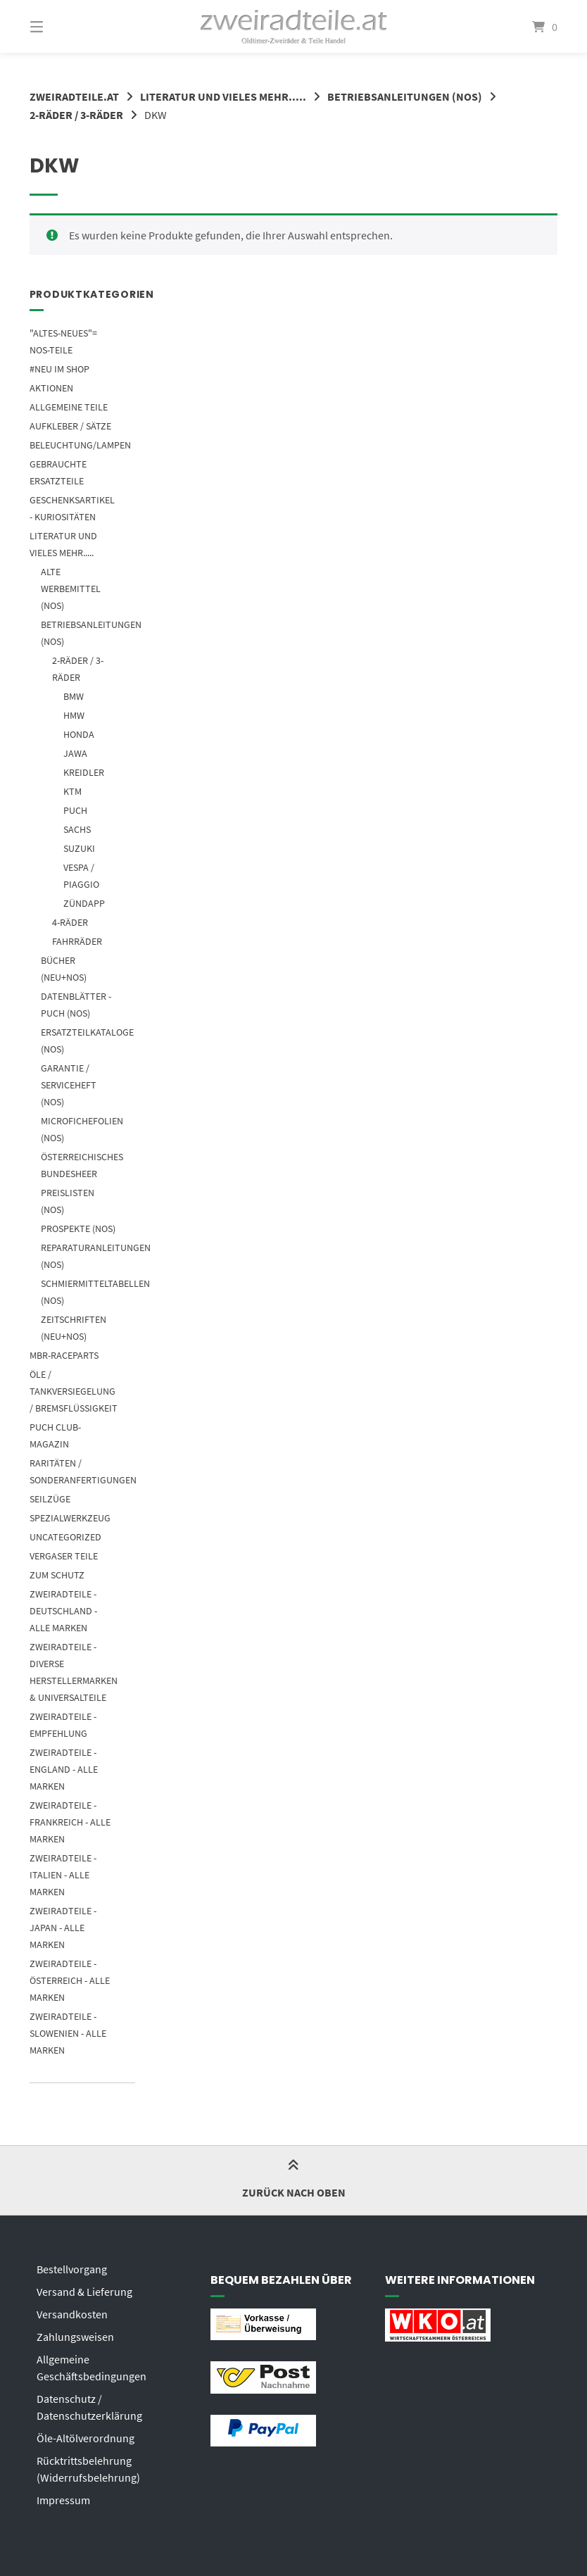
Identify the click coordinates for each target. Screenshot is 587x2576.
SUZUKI (79, 848)
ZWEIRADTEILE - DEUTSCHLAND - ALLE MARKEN (63, 1611)
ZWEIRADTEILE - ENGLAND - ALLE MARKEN (64, 1769)
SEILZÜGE (50, 1499)
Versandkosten (72, 2314)
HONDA (78, 734)
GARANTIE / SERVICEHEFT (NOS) (68, 1085)
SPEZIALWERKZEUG (70, 1518)
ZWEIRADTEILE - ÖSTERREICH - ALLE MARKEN (70, 1980)
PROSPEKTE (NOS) (78, 1228)
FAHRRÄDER (77, 941)
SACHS (77, 829)
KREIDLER (83, 772)
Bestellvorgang (72, 2269)
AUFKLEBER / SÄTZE (70, 426)
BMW (73, 696)
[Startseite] (294, 26)
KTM (72, 791)
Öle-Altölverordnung (85, 2438)
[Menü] (61, 26)
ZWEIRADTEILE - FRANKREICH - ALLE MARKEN (70, 1822)
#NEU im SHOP (59, 369)
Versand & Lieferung (84, 2292)
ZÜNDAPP (84, 903)
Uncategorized (65, 1537)
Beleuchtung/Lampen (80, 445)
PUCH (75, 810)
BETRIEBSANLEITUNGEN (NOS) (404, 96)
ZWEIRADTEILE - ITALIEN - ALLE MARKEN (63, 1875)
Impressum (63, 2500)
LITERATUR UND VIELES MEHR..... (223, 96)
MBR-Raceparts (64, 1355)
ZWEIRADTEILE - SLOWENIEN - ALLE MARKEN (68, 2033)
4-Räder (70, 922)
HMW (73, 715)
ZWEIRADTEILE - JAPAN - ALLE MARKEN (63, 1927)
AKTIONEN (51, 388)
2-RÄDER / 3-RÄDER (76, 115)
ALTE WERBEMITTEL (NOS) (71, 588)
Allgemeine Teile (69, 407)
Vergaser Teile (64, 1556)
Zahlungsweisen (75, 2337)
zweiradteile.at (74, 96)
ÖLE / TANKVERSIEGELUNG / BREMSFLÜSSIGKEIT (74, 1391)
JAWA (75, 753)
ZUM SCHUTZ (57, 1575)
